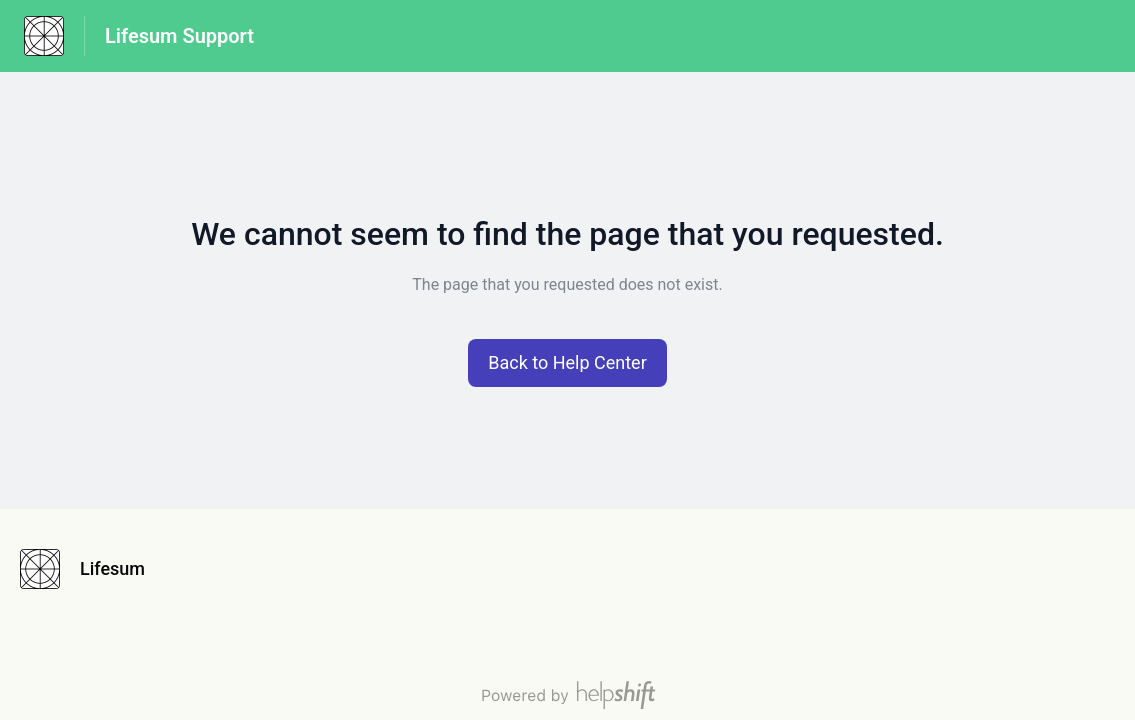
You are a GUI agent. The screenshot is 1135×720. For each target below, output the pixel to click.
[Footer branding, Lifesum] (92, 569)
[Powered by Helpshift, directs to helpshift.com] (568, 695)
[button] (567, 363)
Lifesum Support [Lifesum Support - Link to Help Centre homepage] (179, 36)
